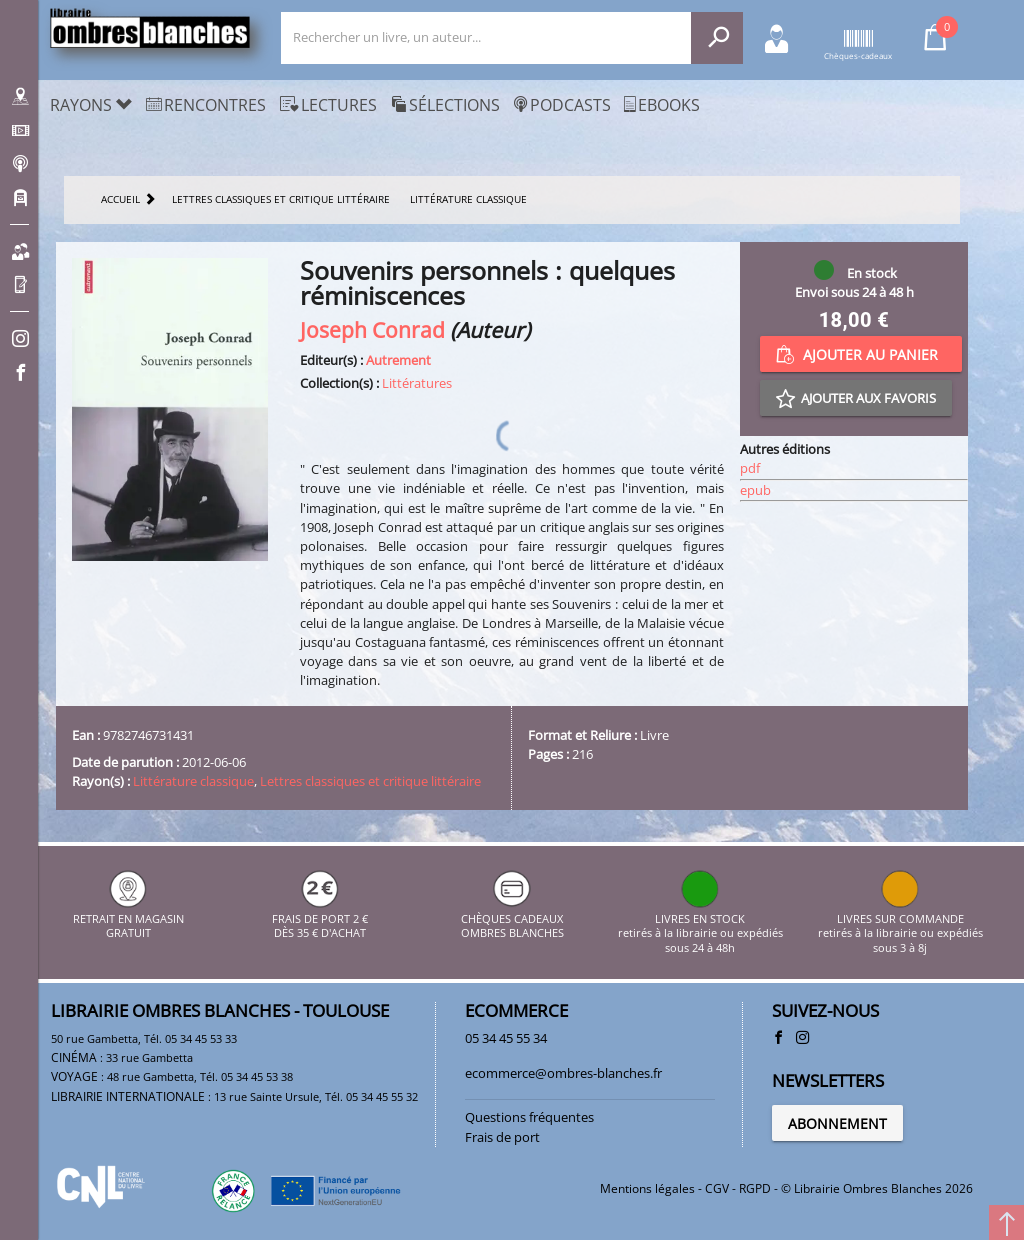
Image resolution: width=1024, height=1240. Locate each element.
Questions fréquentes (529, 1117)
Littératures (417, 383)
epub (755, 490)
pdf (750, 468)
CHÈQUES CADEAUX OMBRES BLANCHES (512, 918)
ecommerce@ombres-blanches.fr (563, 1073)
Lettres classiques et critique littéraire (370, 781)
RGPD (755, 1188)
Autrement (398, 360)
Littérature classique (193, 781)
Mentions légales (647, 1188)
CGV (717, 1188)
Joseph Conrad (372, 329)
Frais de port (502, 1137)
